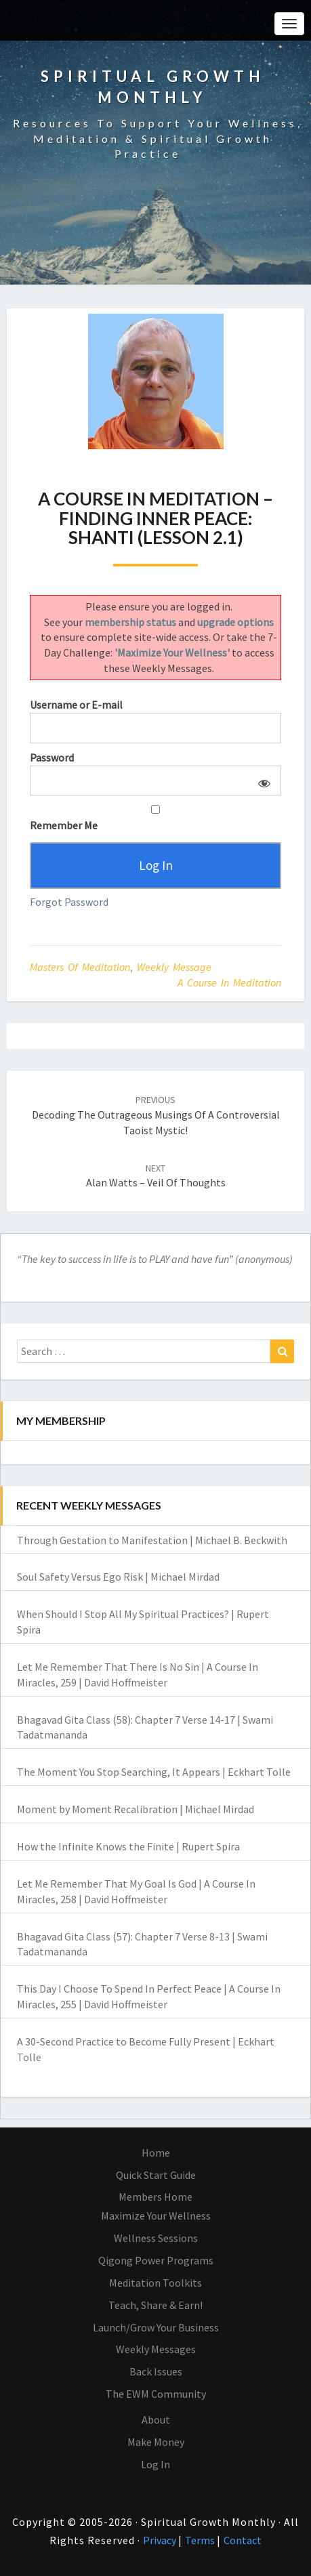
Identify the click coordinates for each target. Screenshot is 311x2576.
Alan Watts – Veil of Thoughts (156, 1176)
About (156, 2419)
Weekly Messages (156, 2349)
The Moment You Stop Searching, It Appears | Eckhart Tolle (154, 1772)
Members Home (155, 2196)
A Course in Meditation (229, 982)
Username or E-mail (76, 704)
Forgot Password (69, 902)
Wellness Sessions (156, 2238)
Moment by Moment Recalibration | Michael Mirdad (135, 1809)
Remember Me (155, 818)
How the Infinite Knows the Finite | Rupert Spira (128, 1846)
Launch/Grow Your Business (156, 2327)
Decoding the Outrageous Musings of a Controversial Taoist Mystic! (156, 1115)
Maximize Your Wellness (156, 2215)
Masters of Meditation (80, 967)
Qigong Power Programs (155, 2260)
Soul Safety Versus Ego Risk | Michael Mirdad (118, 1576)
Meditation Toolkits (155, 2282)
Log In (155, 2464)
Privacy (160, 2540)
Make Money (155, 2442)
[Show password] (262, 781)
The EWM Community (156, 2394)
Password (52, 757)
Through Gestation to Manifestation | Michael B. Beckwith (152, 1540)
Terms (201, 2540)
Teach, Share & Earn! (155, 2305)
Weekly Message (174, 967)
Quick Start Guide (156, 2175)
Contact (243, 2540)
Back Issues (155, 2371)
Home (156, 2152)
